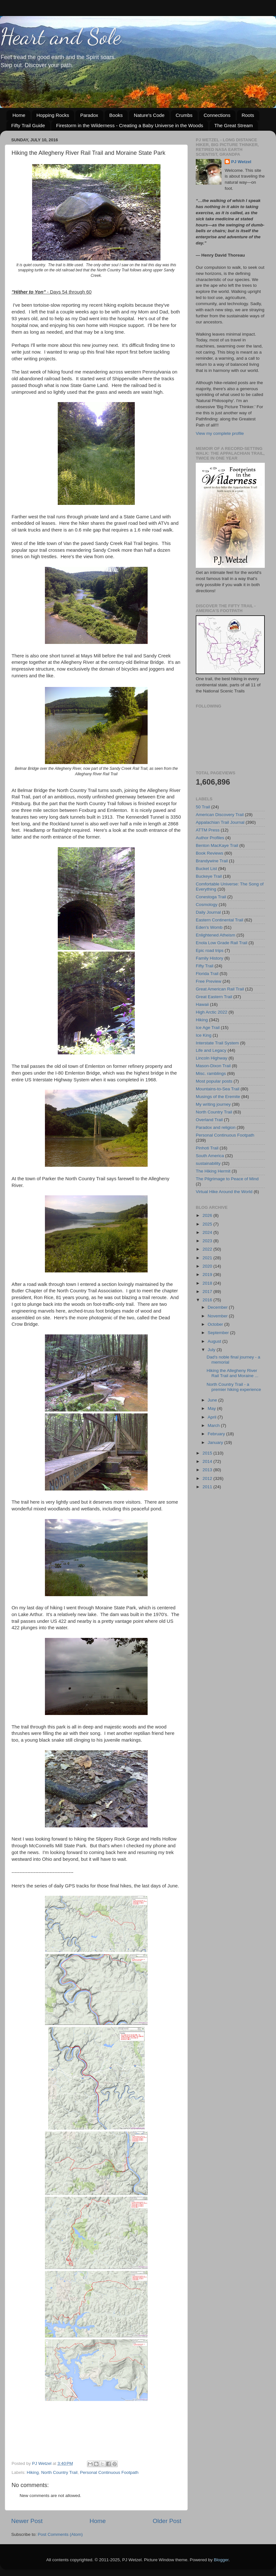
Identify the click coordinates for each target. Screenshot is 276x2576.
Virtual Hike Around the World (224, 1191)
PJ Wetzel (241, 161)
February (217, 1433)
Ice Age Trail (208, 1027)
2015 (208, 1453)
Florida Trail (207, 973)
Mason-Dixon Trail (213, 1065)
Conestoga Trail (211, 896)
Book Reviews (209, 853)
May (212, 1408)
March (214, 1425)
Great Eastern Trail (214, 996)
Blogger (221, 2559)
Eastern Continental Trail (219, 920)
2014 (208, 1461)
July (212, 1349)
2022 (208, 1249)
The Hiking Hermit (213, 1171)
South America (210, 1155)
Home (19, 115)
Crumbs (184, 115)
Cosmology (207, 904)
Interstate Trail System (217, 1043)
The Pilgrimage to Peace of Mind (227, 1178)
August (215, 1341)
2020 (208, 1266)
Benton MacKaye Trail (217, 845)
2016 (208, 1299)
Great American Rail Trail (220, 989)
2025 (208, 1224)
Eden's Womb (209, 927)
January (216, 1442)
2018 (208, 1283)
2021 (208, 1257)
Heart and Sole (60, 36)
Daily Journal (208, 912)
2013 (208, 1469)
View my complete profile (220, 433)
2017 (208, 1291)
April (213, 1417)
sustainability (208, 1163)
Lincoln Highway (211, 1058)
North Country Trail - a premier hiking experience (234, 1387)
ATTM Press (208, 830)
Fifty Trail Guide (28, 125)
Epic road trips (209, 950)
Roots (248, 115)
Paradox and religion (216, 1127)
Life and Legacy (211, 1050)
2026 (208, 1215)
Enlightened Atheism (215, 935)
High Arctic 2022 (211, 1012)
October (216, 1324)
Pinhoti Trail (207, 1148)
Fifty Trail (204, 965)
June (213, 1400)
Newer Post (27, 2521)
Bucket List (206, 868)
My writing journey (213, 1104)
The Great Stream (233, 125)
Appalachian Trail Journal (220, 822)
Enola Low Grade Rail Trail (221, 942)
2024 (208, 1232)
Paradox (89, 115)
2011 (208, 1486)
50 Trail (203, 806)
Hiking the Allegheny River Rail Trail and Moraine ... (232, 1373)
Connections (217, 115)
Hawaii (202, 1004)
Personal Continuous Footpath (109, 2472)
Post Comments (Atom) (60, 2534)
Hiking (33, 2472)
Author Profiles (210, 837)
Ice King (203, 1035)
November (218, 1316)
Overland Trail (209, 1119)
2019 (208, 1274)
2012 (208, 1478)
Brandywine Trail (212, 860)
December (218, 1307)
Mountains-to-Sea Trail (217, 1088)
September (219, 1332)
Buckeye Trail (209, 876)
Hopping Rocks (53, 115)
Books (116, 115)
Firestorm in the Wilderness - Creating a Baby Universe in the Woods (129, 125)
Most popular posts (214, 1081)
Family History (209, 958)
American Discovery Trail (220, 814)
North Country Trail (59, 2472)
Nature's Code (149, 115)
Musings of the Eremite (218, 1096)
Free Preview (208, 981)
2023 (208, 1240)
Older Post (167, 2521)
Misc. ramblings (211, 1073)
